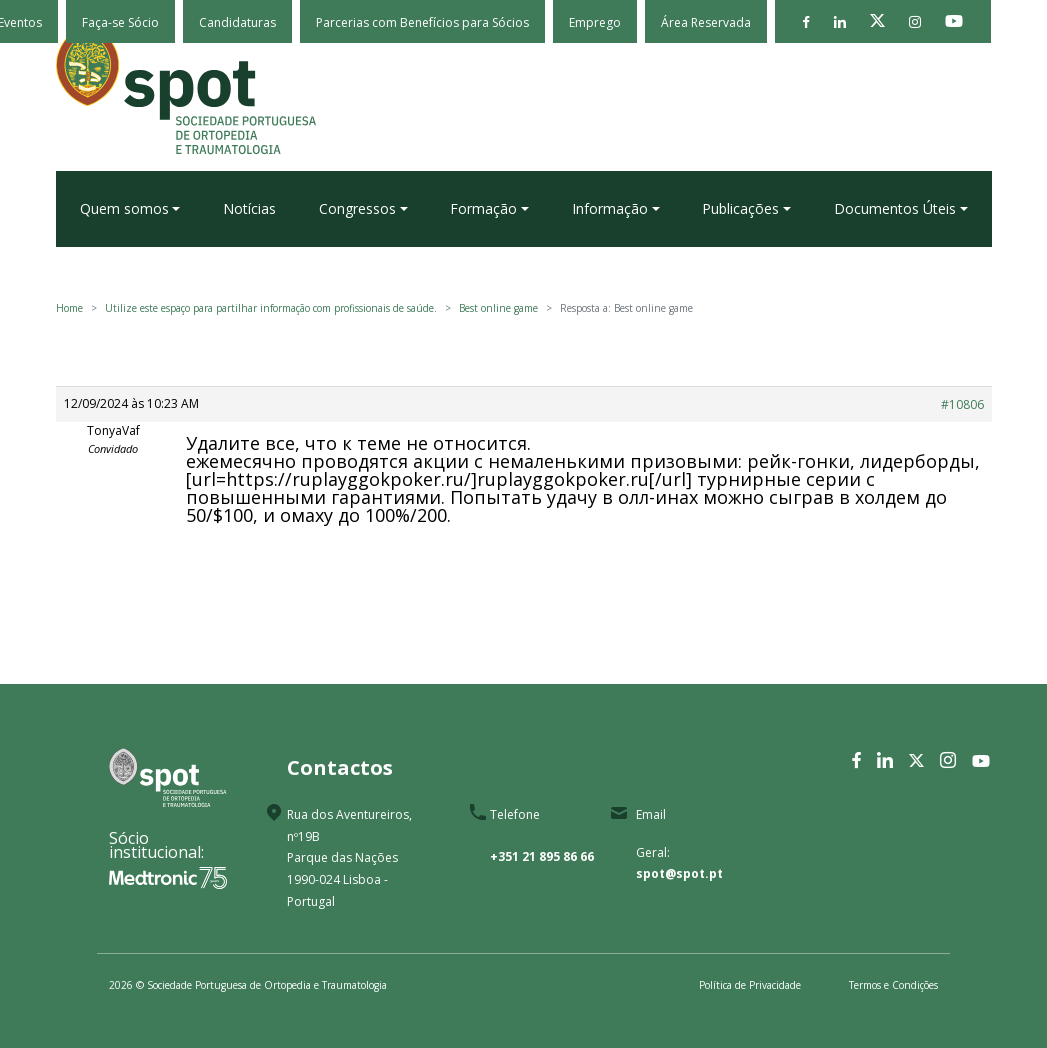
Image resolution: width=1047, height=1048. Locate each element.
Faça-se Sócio (120, 22)
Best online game (498, 308)
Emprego (595, 22)
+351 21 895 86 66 (542, 856)
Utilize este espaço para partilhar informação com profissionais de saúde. (271, 308)
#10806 (962, 404)
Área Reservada (706, 22)
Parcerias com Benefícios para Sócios (422, 22)
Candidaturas (237, 22)
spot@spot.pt (679, 873)
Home (69, 308)
